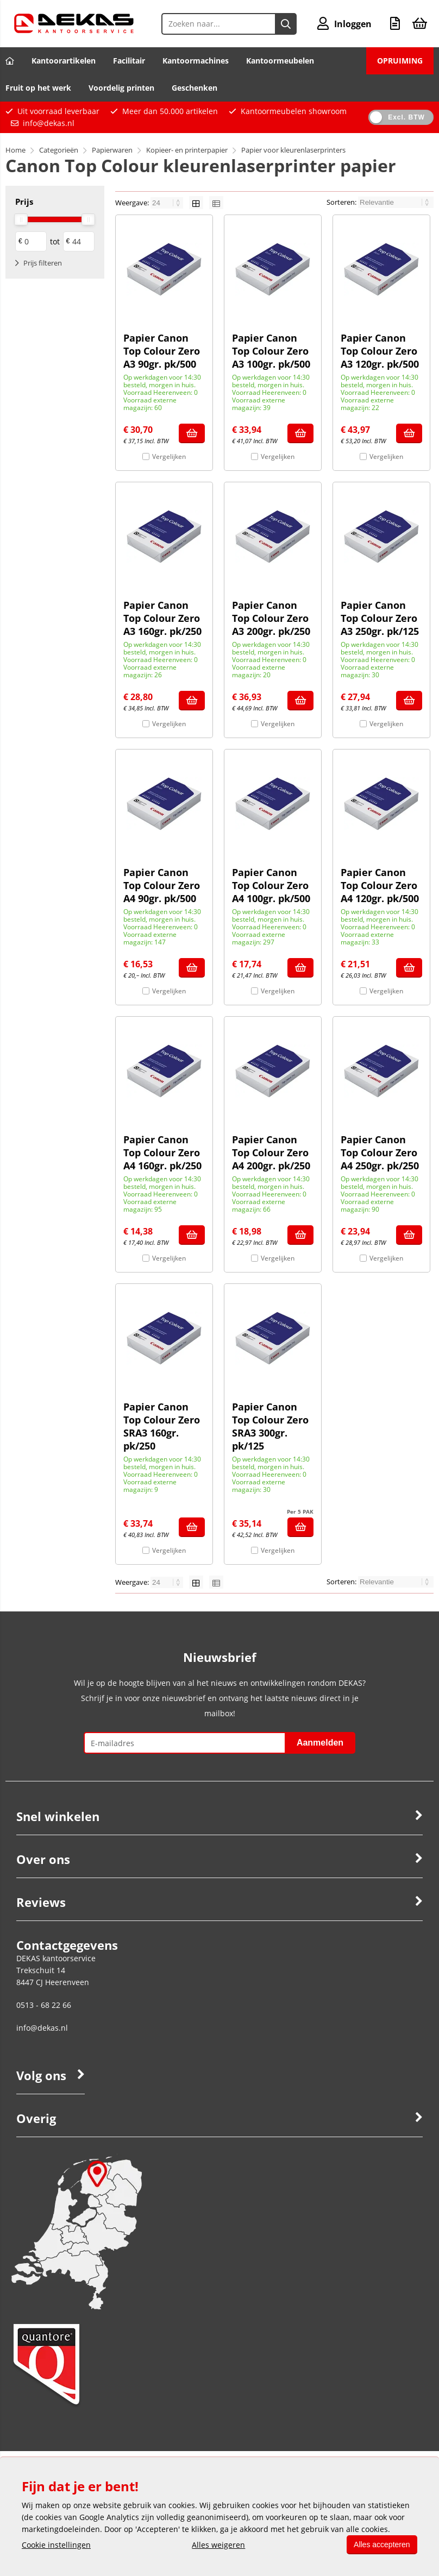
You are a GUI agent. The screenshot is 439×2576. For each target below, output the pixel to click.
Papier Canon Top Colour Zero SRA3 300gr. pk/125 (270, 1426)
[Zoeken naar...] (285, 24)
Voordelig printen (121, 88)
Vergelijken (169, 456)
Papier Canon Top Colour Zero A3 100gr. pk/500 (271, 350)
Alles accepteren (380, 2544)
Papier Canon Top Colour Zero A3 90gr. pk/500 (161, 350)
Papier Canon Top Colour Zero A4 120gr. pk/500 (380, 885)
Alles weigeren (217, 2545)
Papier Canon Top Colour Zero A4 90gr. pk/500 (161, 885)
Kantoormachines (195, 60)
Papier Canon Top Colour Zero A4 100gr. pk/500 (271, 885)
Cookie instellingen (56, 2545)
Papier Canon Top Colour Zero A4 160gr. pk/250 (162, 1152)
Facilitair (129, 60)
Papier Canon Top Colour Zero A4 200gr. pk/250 (271, 1152)
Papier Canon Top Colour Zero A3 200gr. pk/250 (271, 618)
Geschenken (194, 88)
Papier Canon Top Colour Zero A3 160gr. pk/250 (162, 618)
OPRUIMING (400, 60)
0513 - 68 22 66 (43, 2005)
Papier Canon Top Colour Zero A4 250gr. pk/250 (380, 1152)
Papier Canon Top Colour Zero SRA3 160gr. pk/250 (161, 1426)
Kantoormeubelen (280, 60)
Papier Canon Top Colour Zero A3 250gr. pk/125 (380, 618)
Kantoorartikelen (64, 60)
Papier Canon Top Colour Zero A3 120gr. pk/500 (380, 350)
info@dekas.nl (48, 123)
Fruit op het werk (38, 88)
